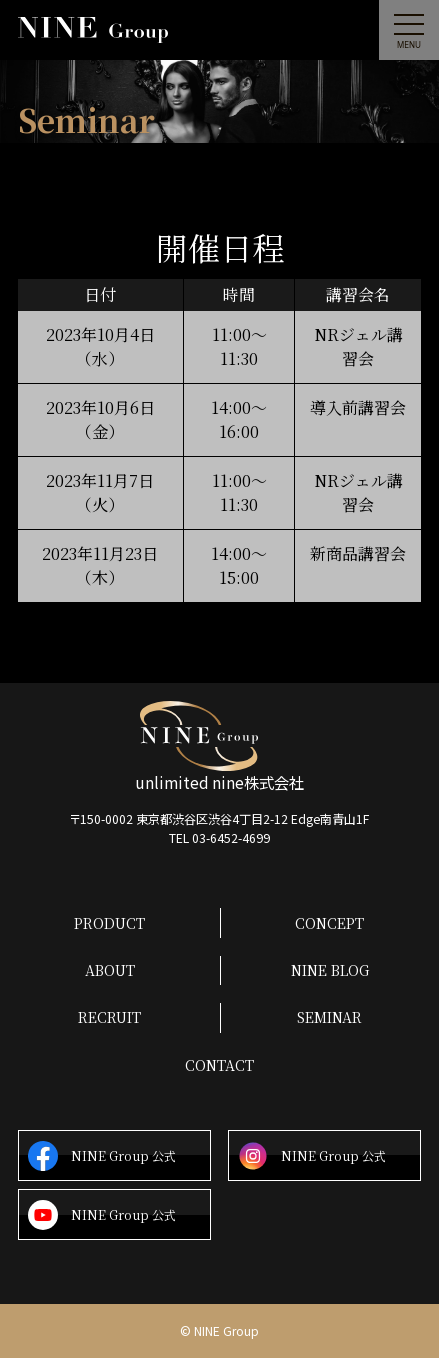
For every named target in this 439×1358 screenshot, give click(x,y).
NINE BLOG (330, 970)
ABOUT (110, 970)
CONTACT (219, 1065)
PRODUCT (109, 923)
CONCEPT (329, 923)
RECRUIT (109, 1017)
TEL (219, 838)
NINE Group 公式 (102, 1156)
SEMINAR (329, 1017)
